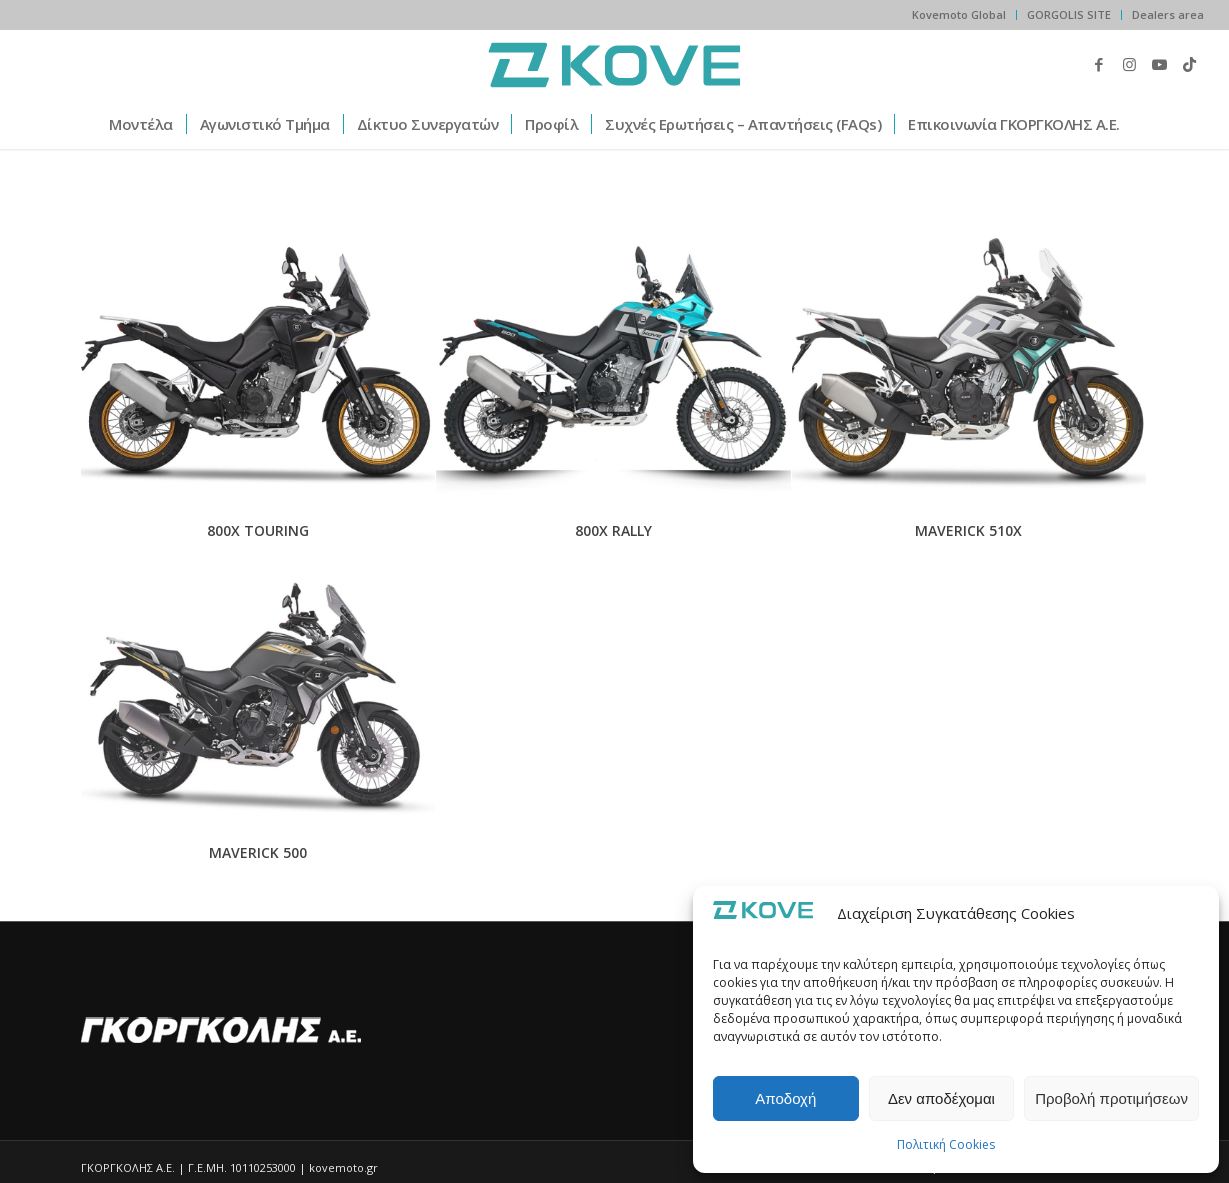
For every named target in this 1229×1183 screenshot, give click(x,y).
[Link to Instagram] (1129, 64)
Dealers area (1168, 14)
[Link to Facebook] (1099, 64)
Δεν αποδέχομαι (941, 1098)
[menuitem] (959, 15)
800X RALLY (613, 530)
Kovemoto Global (959, 14)
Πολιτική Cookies (946, 1144)
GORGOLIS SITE (1069, 14)
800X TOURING (258, 530)
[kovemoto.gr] (614, 64)
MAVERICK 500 (258, 852)
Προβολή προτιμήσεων (1111, 1098)
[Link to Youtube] (1159, 64)
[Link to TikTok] (1189, 64)
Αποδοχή (785, 1098)
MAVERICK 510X (968, 530)
